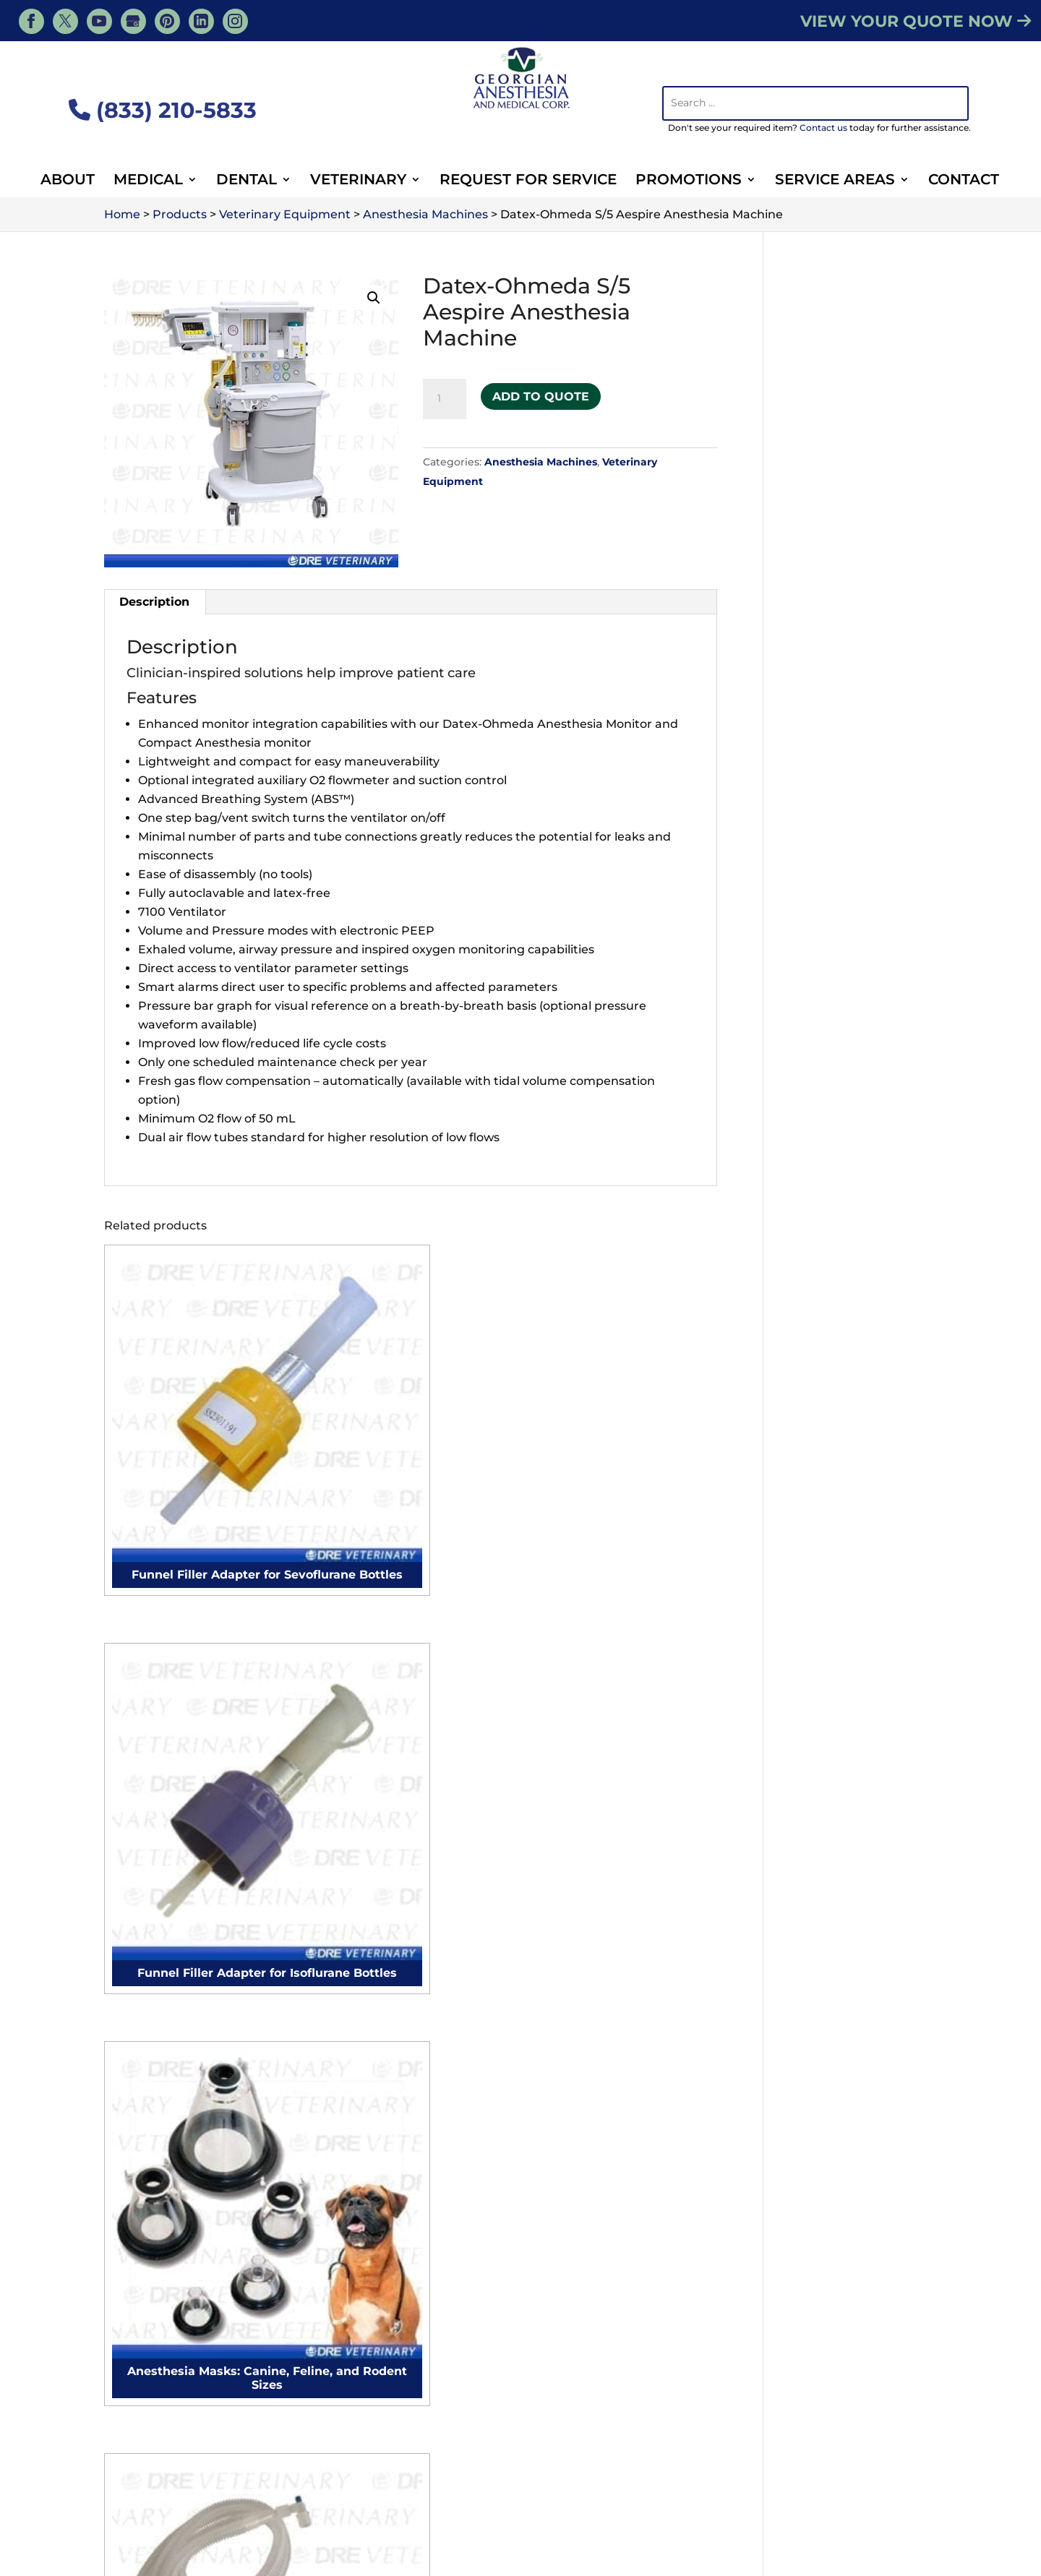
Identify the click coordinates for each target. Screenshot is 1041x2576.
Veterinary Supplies (335, 2501)
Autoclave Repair (384, 2067)
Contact (963, 181)
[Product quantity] (444, 399)
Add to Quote (540, 392)
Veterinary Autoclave (834, 2104)
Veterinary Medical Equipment (653, 2480)
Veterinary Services (378, 2480)
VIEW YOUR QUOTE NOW (915, 21)
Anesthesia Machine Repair (414, 2042)
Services (157, 2480)
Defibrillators (152, 2347)
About (67, 181)
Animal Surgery (447, 2501)
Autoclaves (146, 2372)
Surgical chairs (157, 2169)
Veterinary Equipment (566, 2501)
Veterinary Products (501, 2480)
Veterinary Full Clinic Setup (632, 2268)
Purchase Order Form (405, 2344)
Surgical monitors (166, 2093)
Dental (246, 181)
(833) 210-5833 (163, 110)
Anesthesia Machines (540, 461)
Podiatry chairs (158, 2144)
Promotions (688, 181)
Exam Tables (151, 2245)
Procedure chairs (164, 2118)
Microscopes (150, 2398)
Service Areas (835, 181)
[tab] (154, 602)
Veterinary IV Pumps (833, 2200)
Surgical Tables (158, 2297)
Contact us (823, 127)
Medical (148, 181)
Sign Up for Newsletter (409, 2363)
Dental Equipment (692, 2501)
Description (154, 602)
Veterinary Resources (253, 2480)
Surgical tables (157, 2195)
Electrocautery (158, 2067)
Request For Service (528, 181)
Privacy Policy (894, 2562)
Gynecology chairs (167, 2220)
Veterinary (358, 181)
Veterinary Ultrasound (838, 2130)
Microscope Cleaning (395, 2093)
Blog (765, 2480)
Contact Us (411, 1872)
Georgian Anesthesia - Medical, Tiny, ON (268, 2543)
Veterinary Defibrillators (843, 2226)
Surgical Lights (158, 2271)
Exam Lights (151, 2322)
